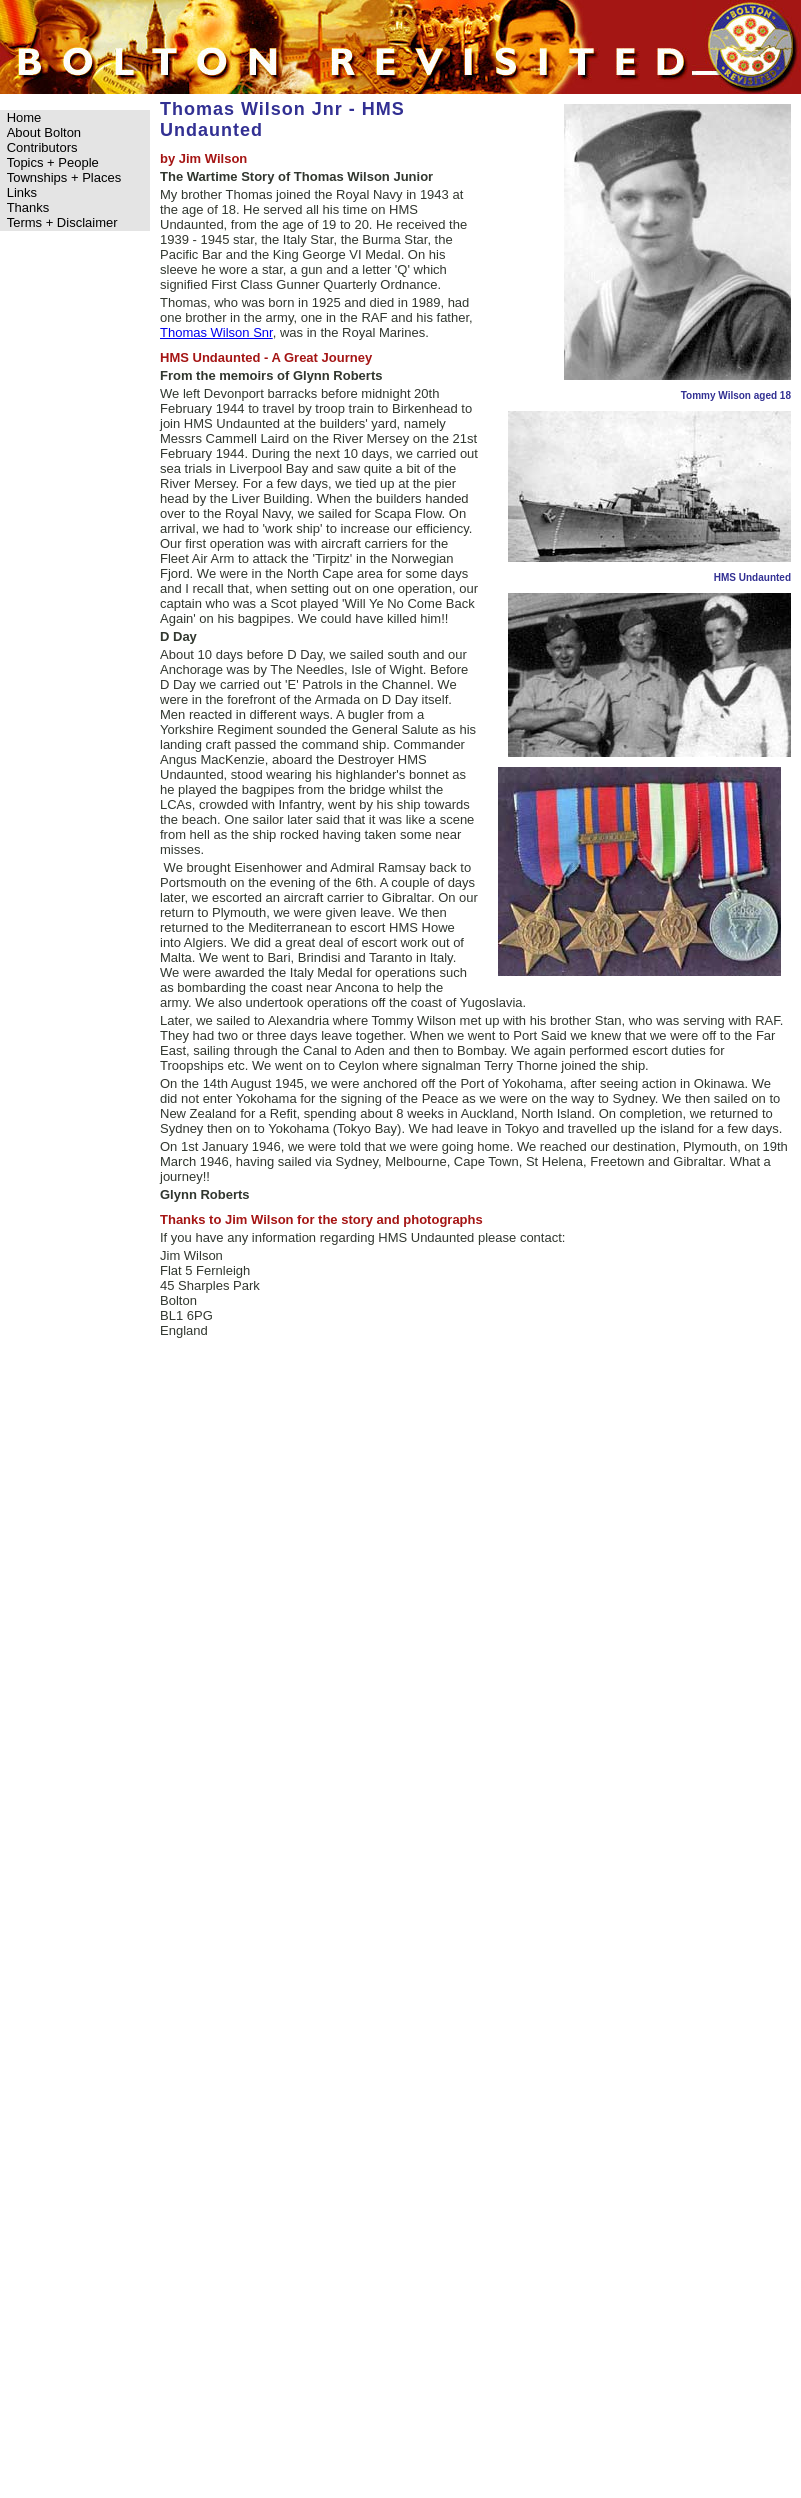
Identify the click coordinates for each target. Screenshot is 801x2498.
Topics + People (53, 162)
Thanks (28, 207)
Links (22, 192)
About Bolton (44, 132)
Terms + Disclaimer (62, 222)
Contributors (42, 147)
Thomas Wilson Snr (216, 332)
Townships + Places (64, 177)
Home (24, 117)
